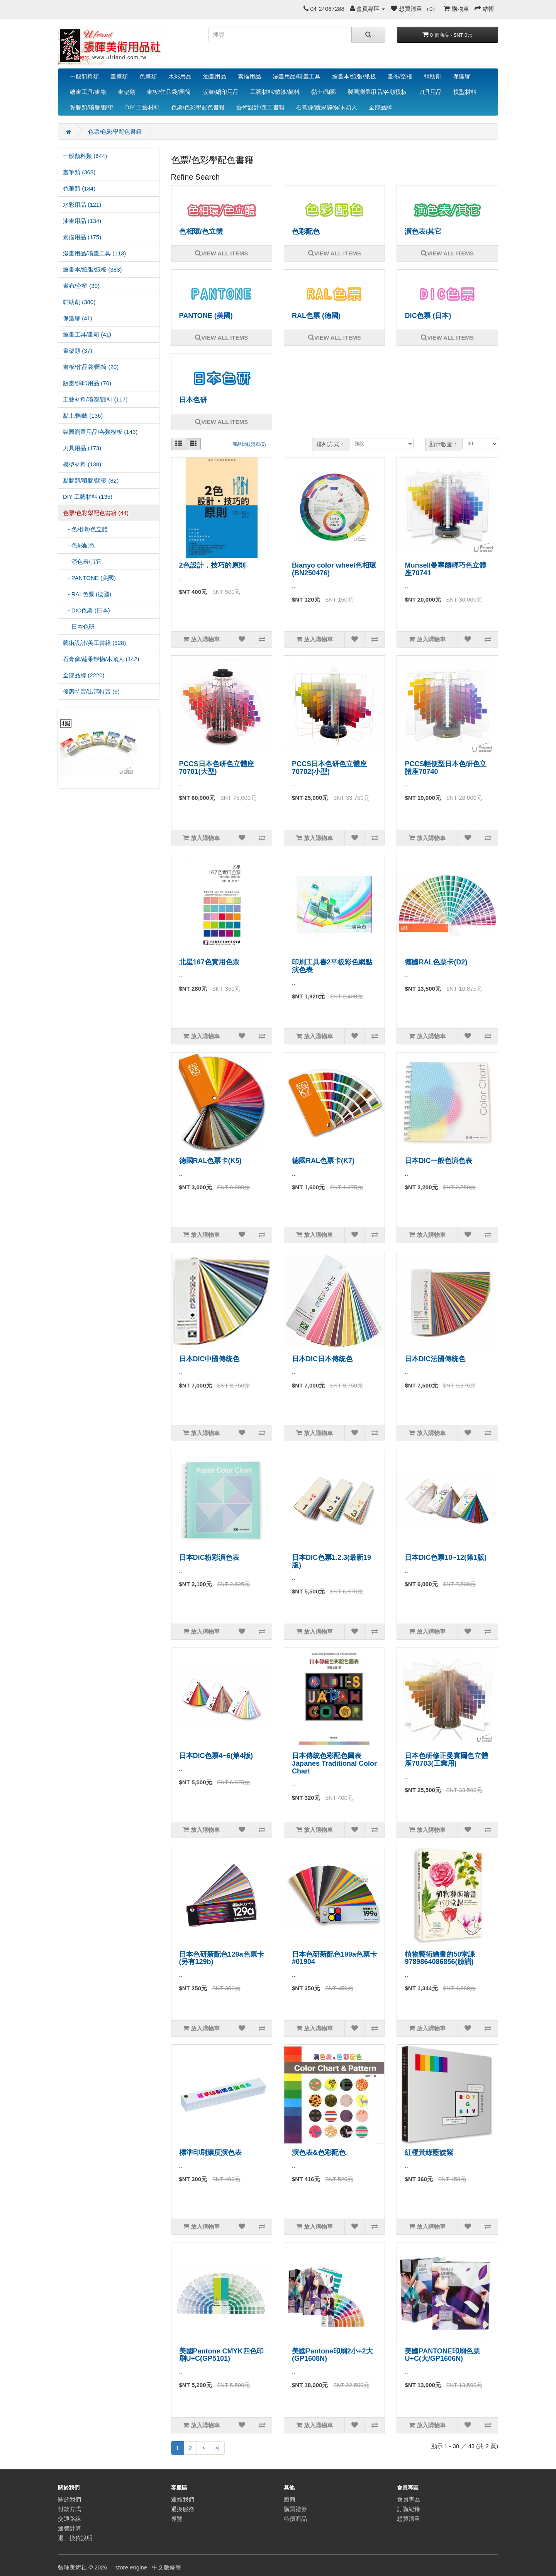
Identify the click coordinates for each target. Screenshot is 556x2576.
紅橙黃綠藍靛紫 (429, 2152)
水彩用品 (180, 76)
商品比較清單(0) (249, 444)
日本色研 (193, 400)
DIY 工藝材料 (142, 107)
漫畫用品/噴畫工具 (296, 76)
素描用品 (249, 76)
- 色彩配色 (79, 545)
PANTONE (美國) (206, 316)
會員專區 (408, 2499)
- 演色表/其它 (82, 561)
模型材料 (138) (82, 464)
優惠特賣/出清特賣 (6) (91, 691)
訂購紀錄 (408, 2509)
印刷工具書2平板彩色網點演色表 (332, 966)
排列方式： (330, 444)
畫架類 (126, 91)
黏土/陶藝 (323, 91)
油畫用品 (214, 76)
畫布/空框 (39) (81, 285)
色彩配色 (306, 231)
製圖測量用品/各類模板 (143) (100, 431)
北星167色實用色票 (209, 962)
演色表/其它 (423, 231)
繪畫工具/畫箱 (88, 91)
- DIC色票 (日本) (86, 610)
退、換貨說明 (75, 2538)
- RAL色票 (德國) (87, 594)
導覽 (177, 2518)
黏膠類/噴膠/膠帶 (92, 107)
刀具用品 (430, 91)
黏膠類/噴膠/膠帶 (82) (91, 480)
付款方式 (69, 2509)
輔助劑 (432, 76)
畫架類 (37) (77, 350)
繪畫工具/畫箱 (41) (87, 334)
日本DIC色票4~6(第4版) (216, 1756)
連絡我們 (182, 2499)
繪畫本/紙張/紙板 (354, 76)
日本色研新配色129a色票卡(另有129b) (221, 1958)
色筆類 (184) (79, 188)
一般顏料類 (84, 76)
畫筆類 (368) (79, 172)
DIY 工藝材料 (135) (87, 496)
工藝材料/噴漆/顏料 (275, 91)
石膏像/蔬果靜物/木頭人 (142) (101, 659)
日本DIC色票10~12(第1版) (445, 1557)
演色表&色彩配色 (319, 2152)
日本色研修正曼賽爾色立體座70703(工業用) (446, 1759)
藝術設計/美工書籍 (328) (94, 642)
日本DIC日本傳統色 (322, 1359)
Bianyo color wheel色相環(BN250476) (334, 569)
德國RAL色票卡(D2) (436, 962)
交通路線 (69, 2518)
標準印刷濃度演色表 (210, 2152)
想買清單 (408, 2518)
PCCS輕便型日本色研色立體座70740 (445, 767)
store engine (131, 2567)
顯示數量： (443, 444)
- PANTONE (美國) (89, 578)
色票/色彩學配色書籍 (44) (96, 513)
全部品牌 (380, 107)
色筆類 (148, 76)
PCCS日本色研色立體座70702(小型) (329, 767)
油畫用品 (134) (82, 221)
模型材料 (464, 91)
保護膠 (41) (77, 318)
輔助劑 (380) (79, 302)
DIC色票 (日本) (428, 316)
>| (217, 2448)
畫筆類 (119, 76)
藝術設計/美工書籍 (260, 107)
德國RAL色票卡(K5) (210, 1161)
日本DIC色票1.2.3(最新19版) (331, 1561)
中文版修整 (166, 2567)
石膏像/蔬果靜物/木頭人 (326, 107)
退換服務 (182, 2509)
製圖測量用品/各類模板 (377, 91)
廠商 (289, 2499)
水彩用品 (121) (82, 204)
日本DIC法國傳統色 (435, 1359)
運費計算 (69, 2528)
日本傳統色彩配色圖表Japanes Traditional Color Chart (334, 1763)
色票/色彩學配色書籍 (198, 107)
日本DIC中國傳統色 (209, 1359)
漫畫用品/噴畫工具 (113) (94, 253)
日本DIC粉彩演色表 (209, 1557)
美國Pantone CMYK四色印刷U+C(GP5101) (221, 2355)
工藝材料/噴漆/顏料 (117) (95, 399)
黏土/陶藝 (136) (83, 415)
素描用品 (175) (82, 237)
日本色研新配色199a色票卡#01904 (334, 1958)
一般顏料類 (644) (85, 156)
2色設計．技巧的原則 (212, 565)
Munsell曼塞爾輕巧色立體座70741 (445, 569)
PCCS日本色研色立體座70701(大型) (216, 767)
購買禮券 (295, 2509)
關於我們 (69, 2499)
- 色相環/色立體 (85, 529)
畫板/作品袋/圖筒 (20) (91, 367)
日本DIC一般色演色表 (438, 1161)
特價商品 (295, 2518)
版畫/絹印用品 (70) (87, 383)
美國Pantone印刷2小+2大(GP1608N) (332, 2355)
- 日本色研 (79, 626)
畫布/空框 (400, 76)
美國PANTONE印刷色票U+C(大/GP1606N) (442, 2355)
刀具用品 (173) (82, 448)
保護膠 (461, 76)
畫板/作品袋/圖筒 (168, 91)
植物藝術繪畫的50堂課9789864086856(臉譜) (440, 1958)
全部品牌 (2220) (84, 675)
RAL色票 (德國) (316, 316)
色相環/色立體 (201, 231)
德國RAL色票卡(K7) (323, 1161)
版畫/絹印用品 (220, 91)
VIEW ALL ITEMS (221, 253)
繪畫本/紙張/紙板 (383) (92, 269)
